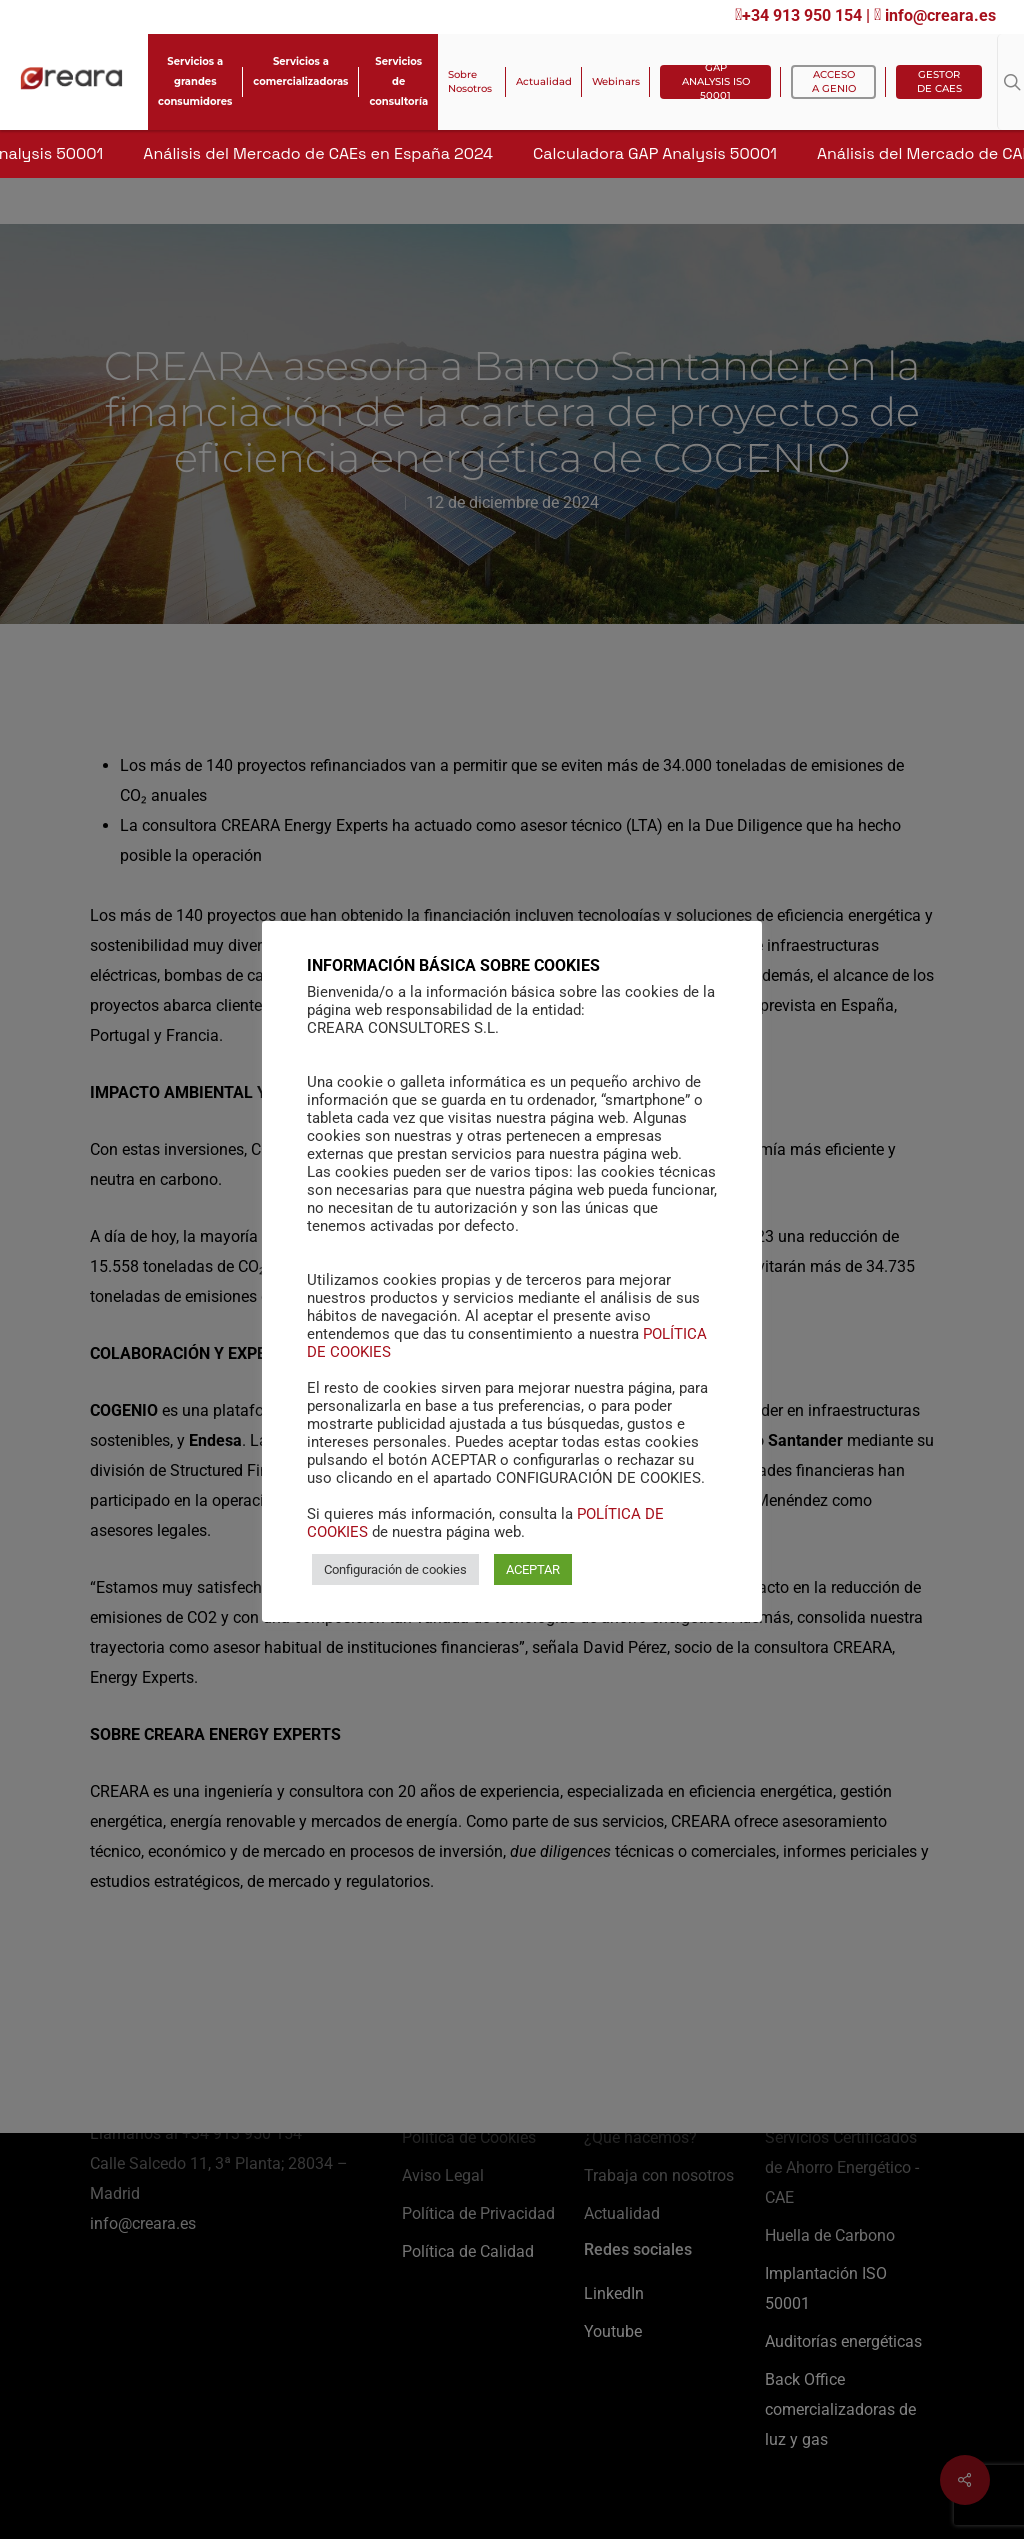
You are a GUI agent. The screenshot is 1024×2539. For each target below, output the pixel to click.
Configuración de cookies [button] (395, 1580)
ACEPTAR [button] (533, 1580)
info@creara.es (935, 15)
